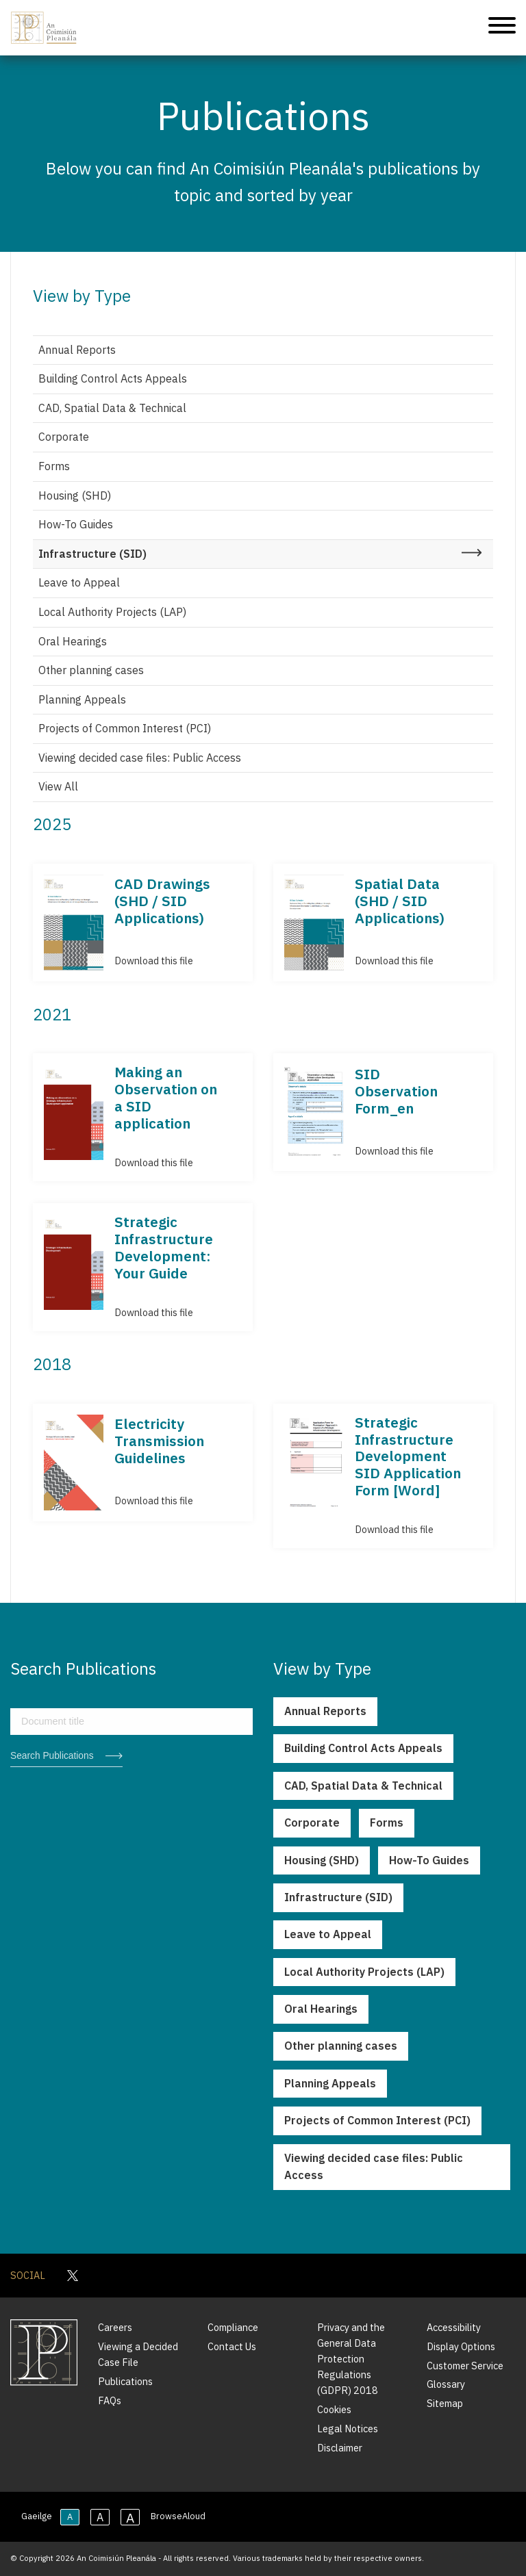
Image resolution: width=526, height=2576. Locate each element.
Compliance (233, 2327)
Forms (54, 466)
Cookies (334, 2409)
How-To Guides (75, 524)
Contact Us (232, 2346)
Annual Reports (77, 350)
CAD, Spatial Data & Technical (112, 408)
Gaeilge (36, 2516)
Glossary (446, 2384)
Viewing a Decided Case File (138, 2354)
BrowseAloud (178, 2516)
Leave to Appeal (79, 582)
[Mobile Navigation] (502, 27)
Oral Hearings (72, 641)
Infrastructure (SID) (92, 554)
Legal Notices (347, 2428)
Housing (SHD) (74, 495)
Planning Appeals (82, 699)
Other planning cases (91, 670)
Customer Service (465, 2365)
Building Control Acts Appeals (112, 378)
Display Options (461, 2346)
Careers (115, 2327)
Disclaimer (339, 2447)
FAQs (109, 2400)
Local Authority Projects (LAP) (112, 612)
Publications (125, 2381)
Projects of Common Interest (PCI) (124, 728)
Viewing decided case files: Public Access (139, 757)
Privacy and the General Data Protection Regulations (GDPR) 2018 (351, 2359)
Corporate (63, 436)
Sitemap (445, 2403)
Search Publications (52, 1756)
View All (58, 786)
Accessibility (454, 2327)
